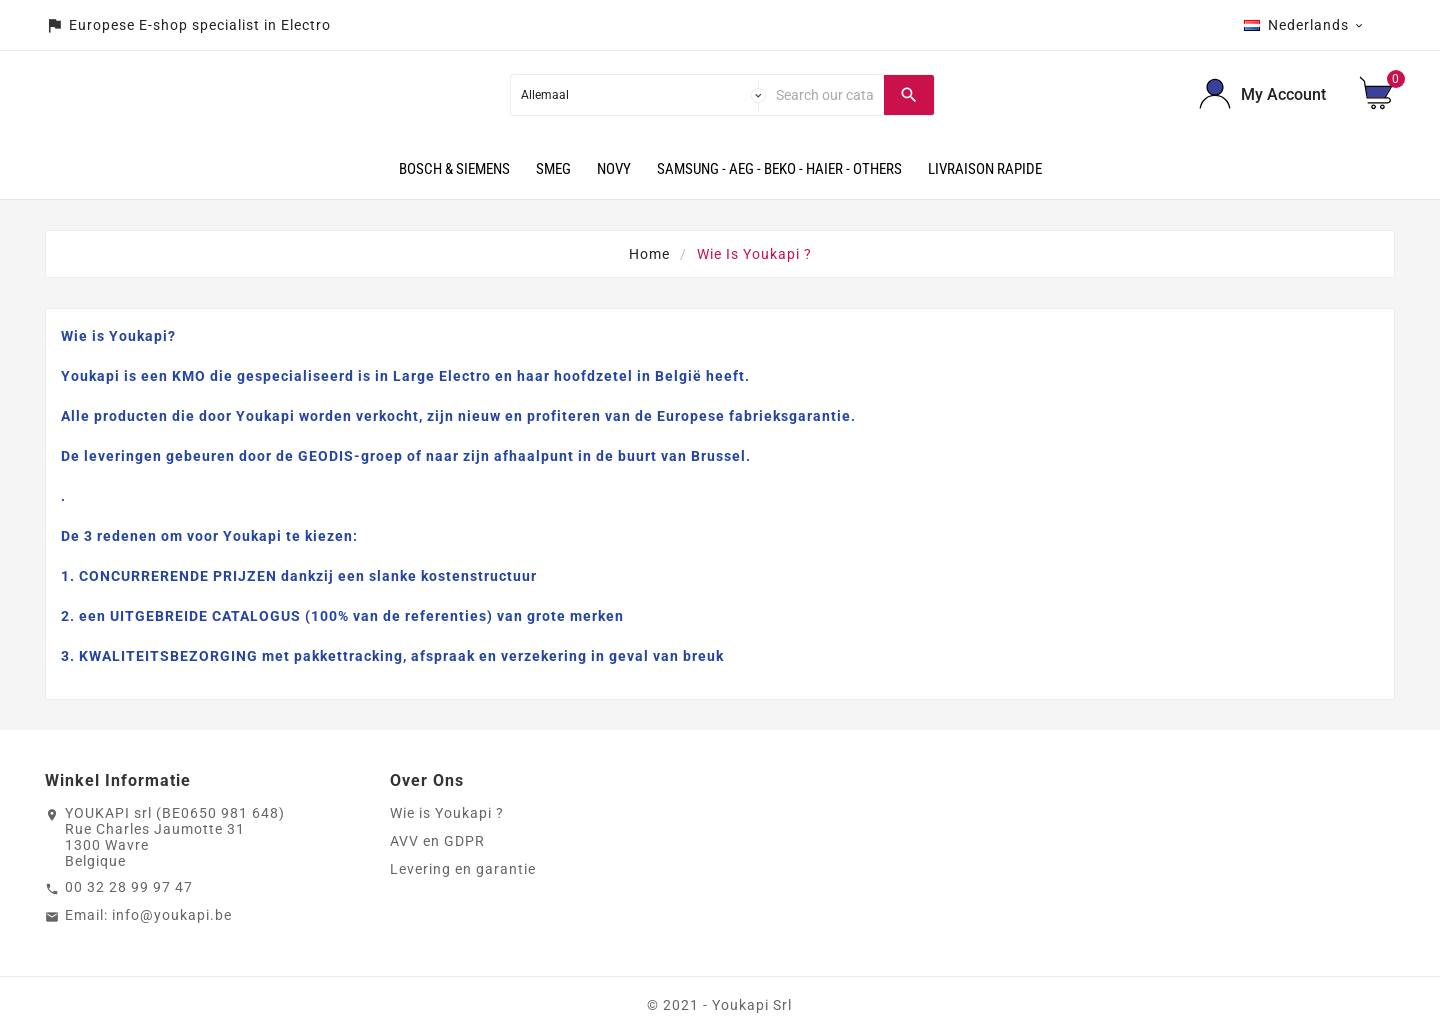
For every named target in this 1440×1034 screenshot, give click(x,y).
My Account (1283, 94)
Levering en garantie (463, 869)
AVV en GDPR (437, 841)
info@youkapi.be (172, 915)
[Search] (825, 95)
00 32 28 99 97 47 (129, 887)
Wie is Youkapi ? (447, 813)
